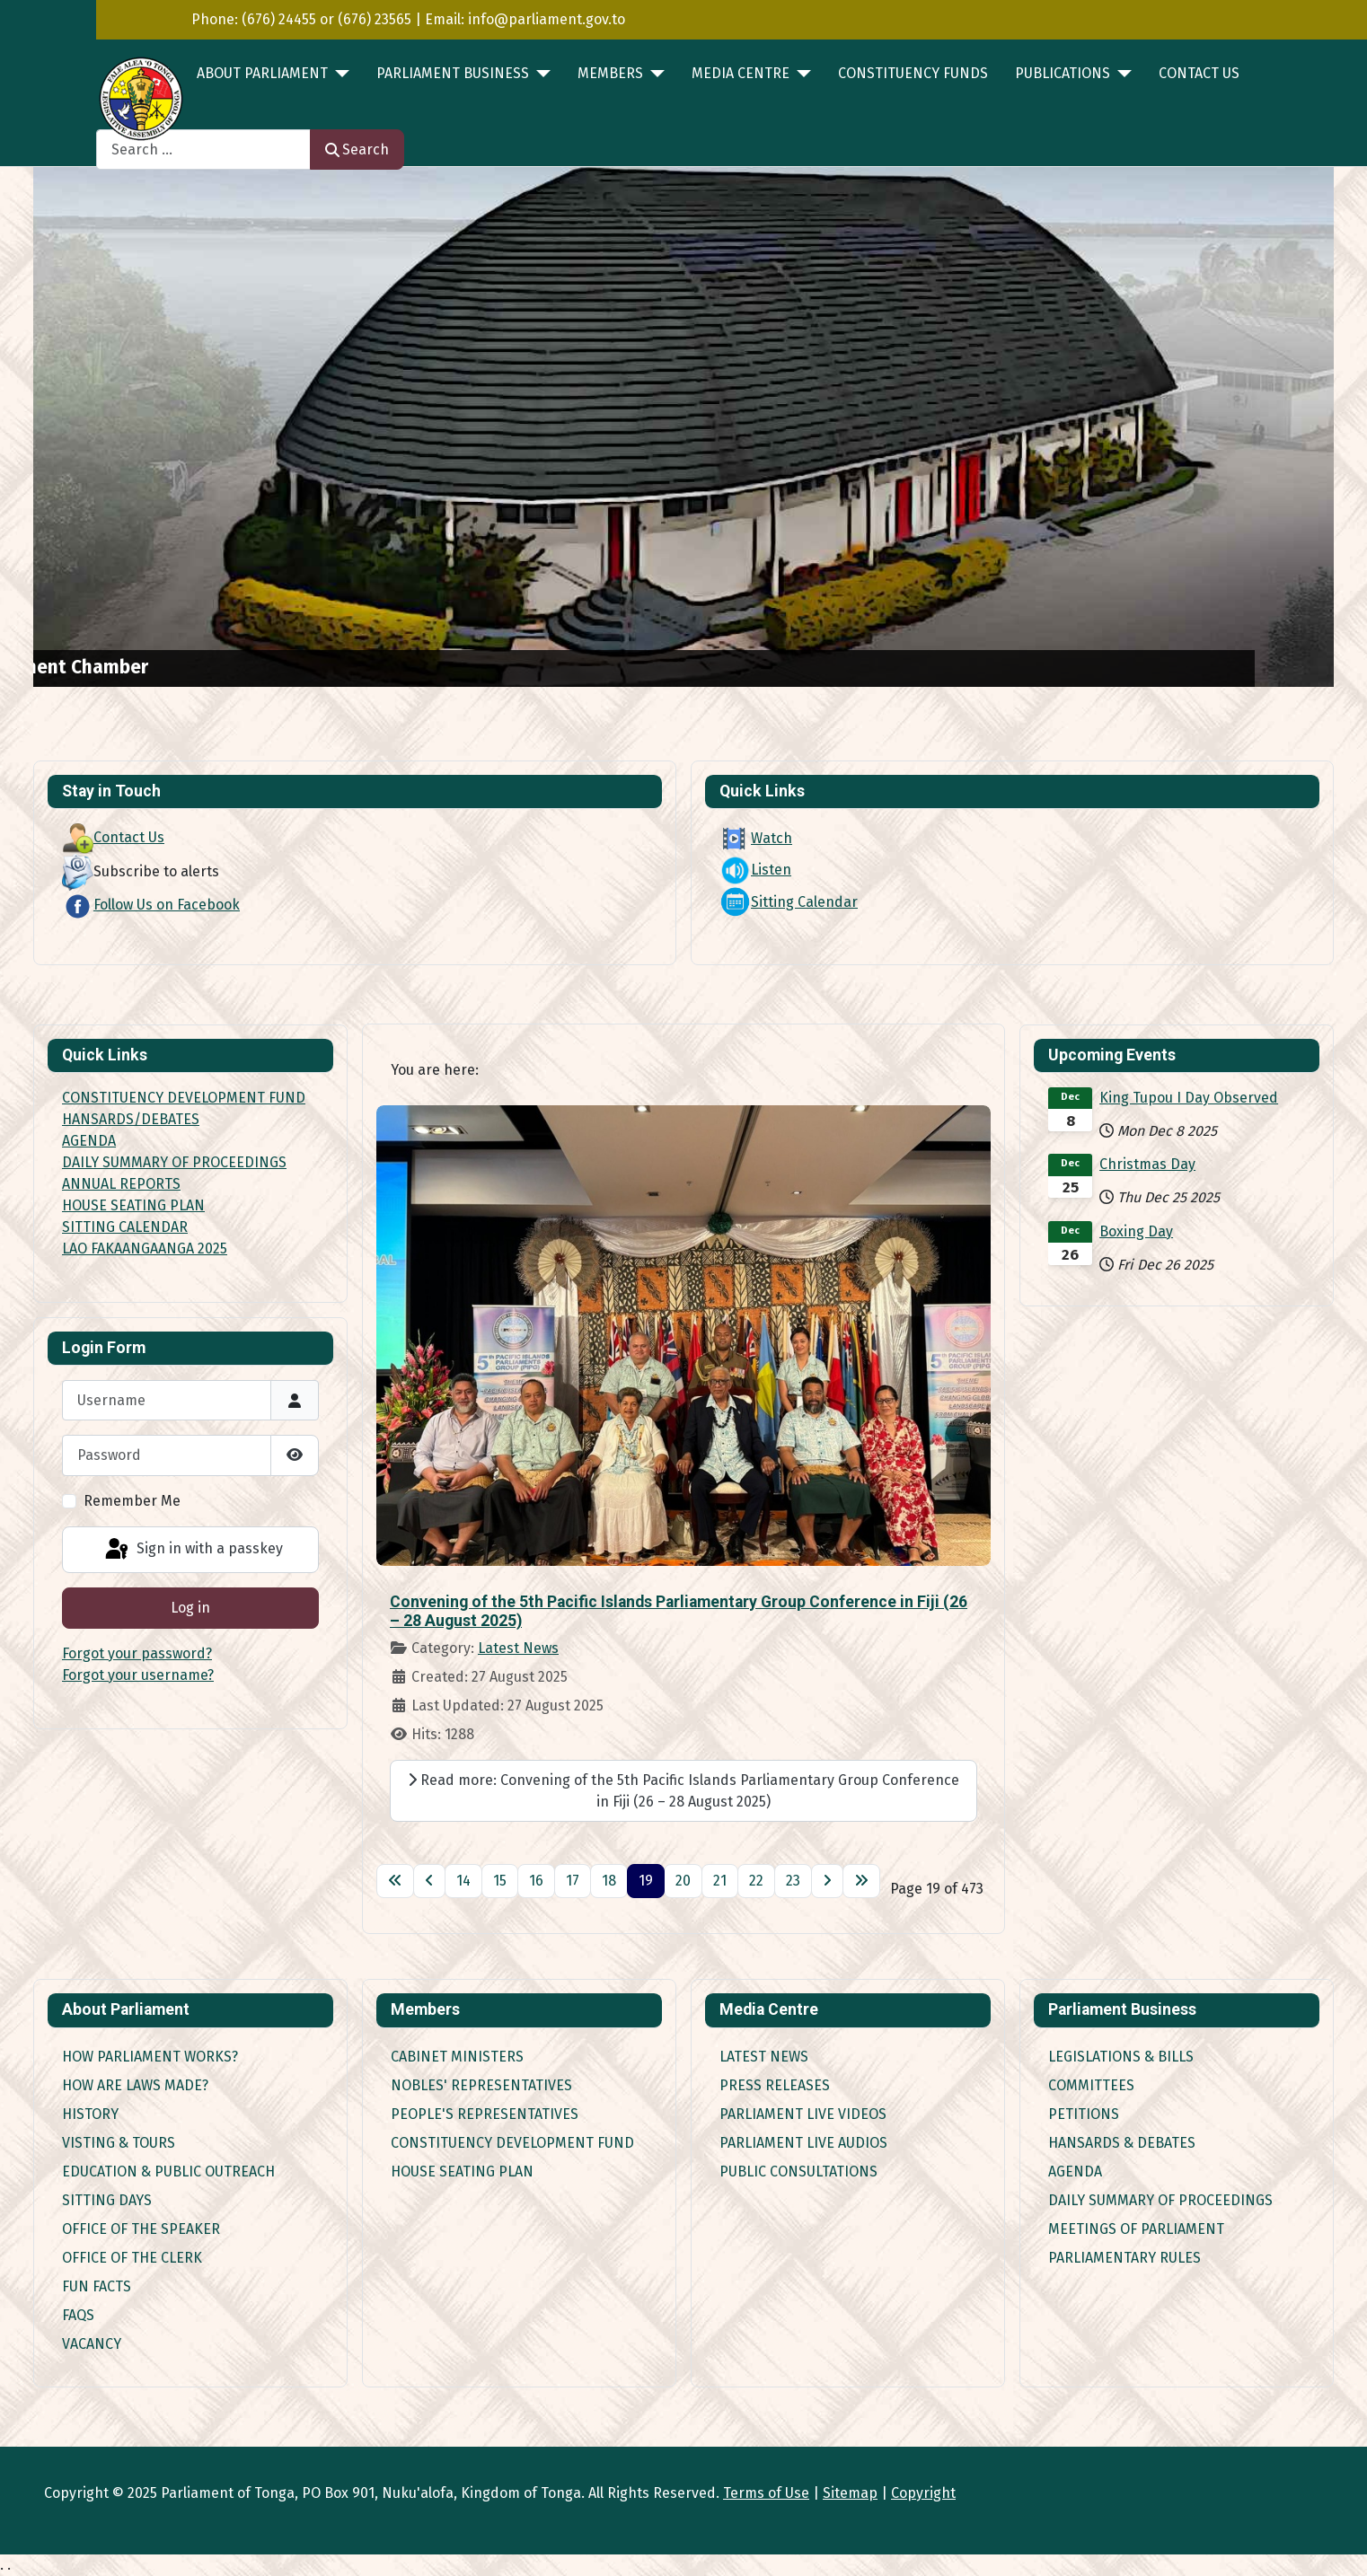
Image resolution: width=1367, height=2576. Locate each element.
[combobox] (203, 149)
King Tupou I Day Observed (1188, 1097)
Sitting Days (107, 2200)
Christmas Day (1147, 1164)
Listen (755, 869)
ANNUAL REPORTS (121, 1183)
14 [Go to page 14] (463, 1880)
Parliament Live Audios (803, 2142)
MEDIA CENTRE (740, 73)
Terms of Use (766, 2492)
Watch (755, 838)
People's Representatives (484, 2114)
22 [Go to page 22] (756, 1880)
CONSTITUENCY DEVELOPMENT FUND (183, 1097)
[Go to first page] (395, 1881)
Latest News (518, 1648)
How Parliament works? (150, 2056)
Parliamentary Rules (1124, 2257)
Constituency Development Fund (512, 2142)
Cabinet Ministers (457, 2056)
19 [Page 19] (646, 1880)
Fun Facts (96, 2286)
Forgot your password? (137, 1653)
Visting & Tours (118, 2142)
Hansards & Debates (1121, 2142)
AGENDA (89, 1140)
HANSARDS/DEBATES (130, 1119)
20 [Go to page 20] (683, 1880)
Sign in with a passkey (192, 1549)
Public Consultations (798, 2171)
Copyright (923, 2492)
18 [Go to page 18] (609, 1880)
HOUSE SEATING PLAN (133, 1205)
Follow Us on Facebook (151, 904)
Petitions (1083, 2114)
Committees (1091, 2085)
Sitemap (850, 2492)
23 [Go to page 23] (793, 1880)
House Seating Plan (462, 2171)
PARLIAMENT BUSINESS (452, 73)
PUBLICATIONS (1062, 73)
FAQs (78, 2315)
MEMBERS (610, 73)
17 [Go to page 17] (572, 1880)
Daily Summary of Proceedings (1160, 2200)
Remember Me (132, 1500)
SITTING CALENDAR (125, 1226)
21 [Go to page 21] (720, 1880)
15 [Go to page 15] (500, 1880)
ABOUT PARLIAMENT (262, 73)
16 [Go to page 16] (536, 1880)
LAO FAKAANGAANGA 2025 (144, 1248)
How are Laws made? (135, 2085)
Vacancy (91, 2343)
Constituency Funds (913, 73)
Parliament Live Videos (802, 2114)
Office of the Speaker (141, 2229)
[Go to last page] (861, 1881)
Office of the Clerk (132, 2257)
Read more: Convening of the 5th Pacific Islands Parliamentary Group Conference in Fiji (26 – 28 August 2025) (683, 1791)
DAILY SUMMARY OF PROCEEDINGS (174, 1162)
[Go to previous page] (429, 1881)
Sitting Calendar (788, 901)
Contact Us (1199, 73)
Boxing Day (1136, 1231)
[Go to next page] (827, 1881)
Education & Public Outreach (168, 2171)
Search (357, 149)
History (90, 2114)
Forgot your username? (138, 1675)
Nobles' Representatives (481, 2085)
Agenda (1075, 2171)
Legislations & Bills (1121, 2056)
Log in (190, 1607)
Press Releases (774, 2085)
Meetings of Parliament (1136, 2229)
